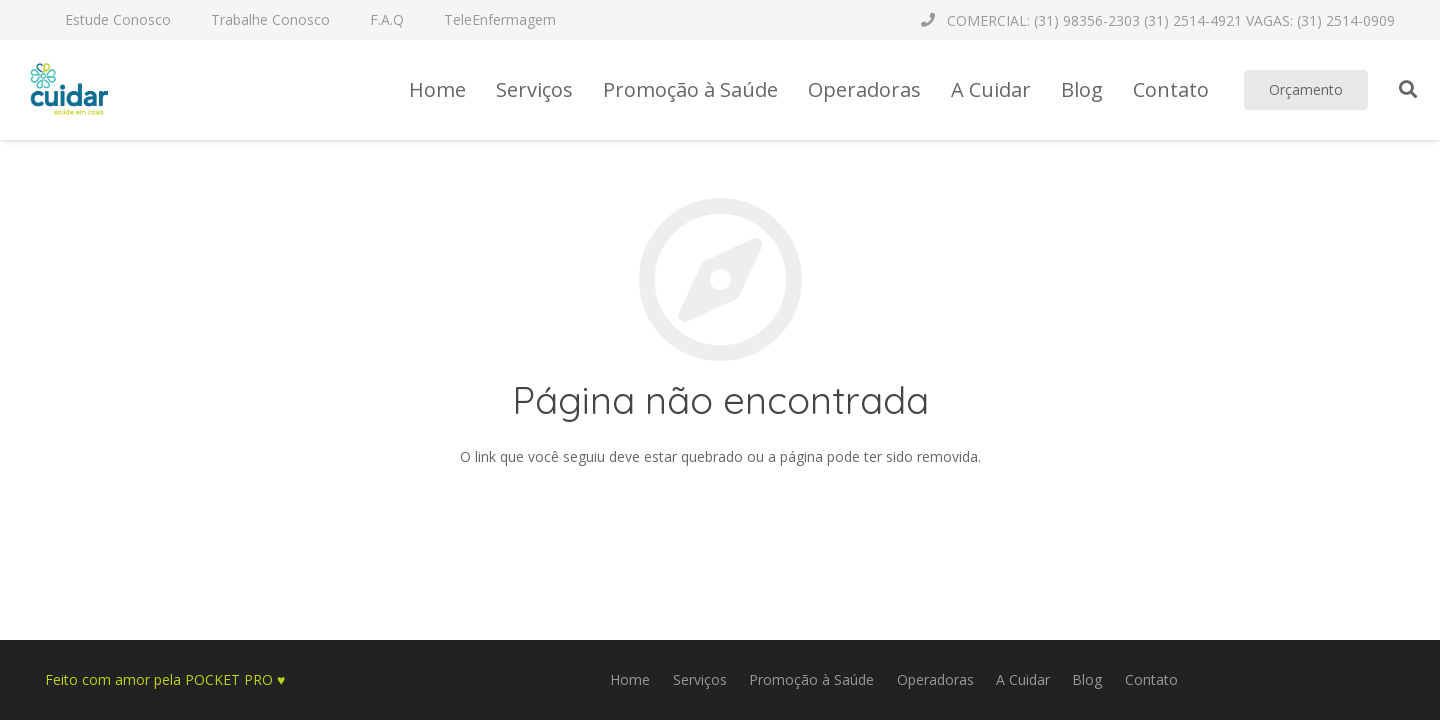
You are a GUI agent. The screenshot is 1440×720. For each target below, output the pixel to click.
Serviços (700, 679)
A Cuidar (1023, 679)
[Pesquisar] (1408, 89)
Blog (1087, 679)
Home (630, 679)
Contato (1151, 679)
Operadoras (935, 679)
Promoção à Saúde (811, 679)
